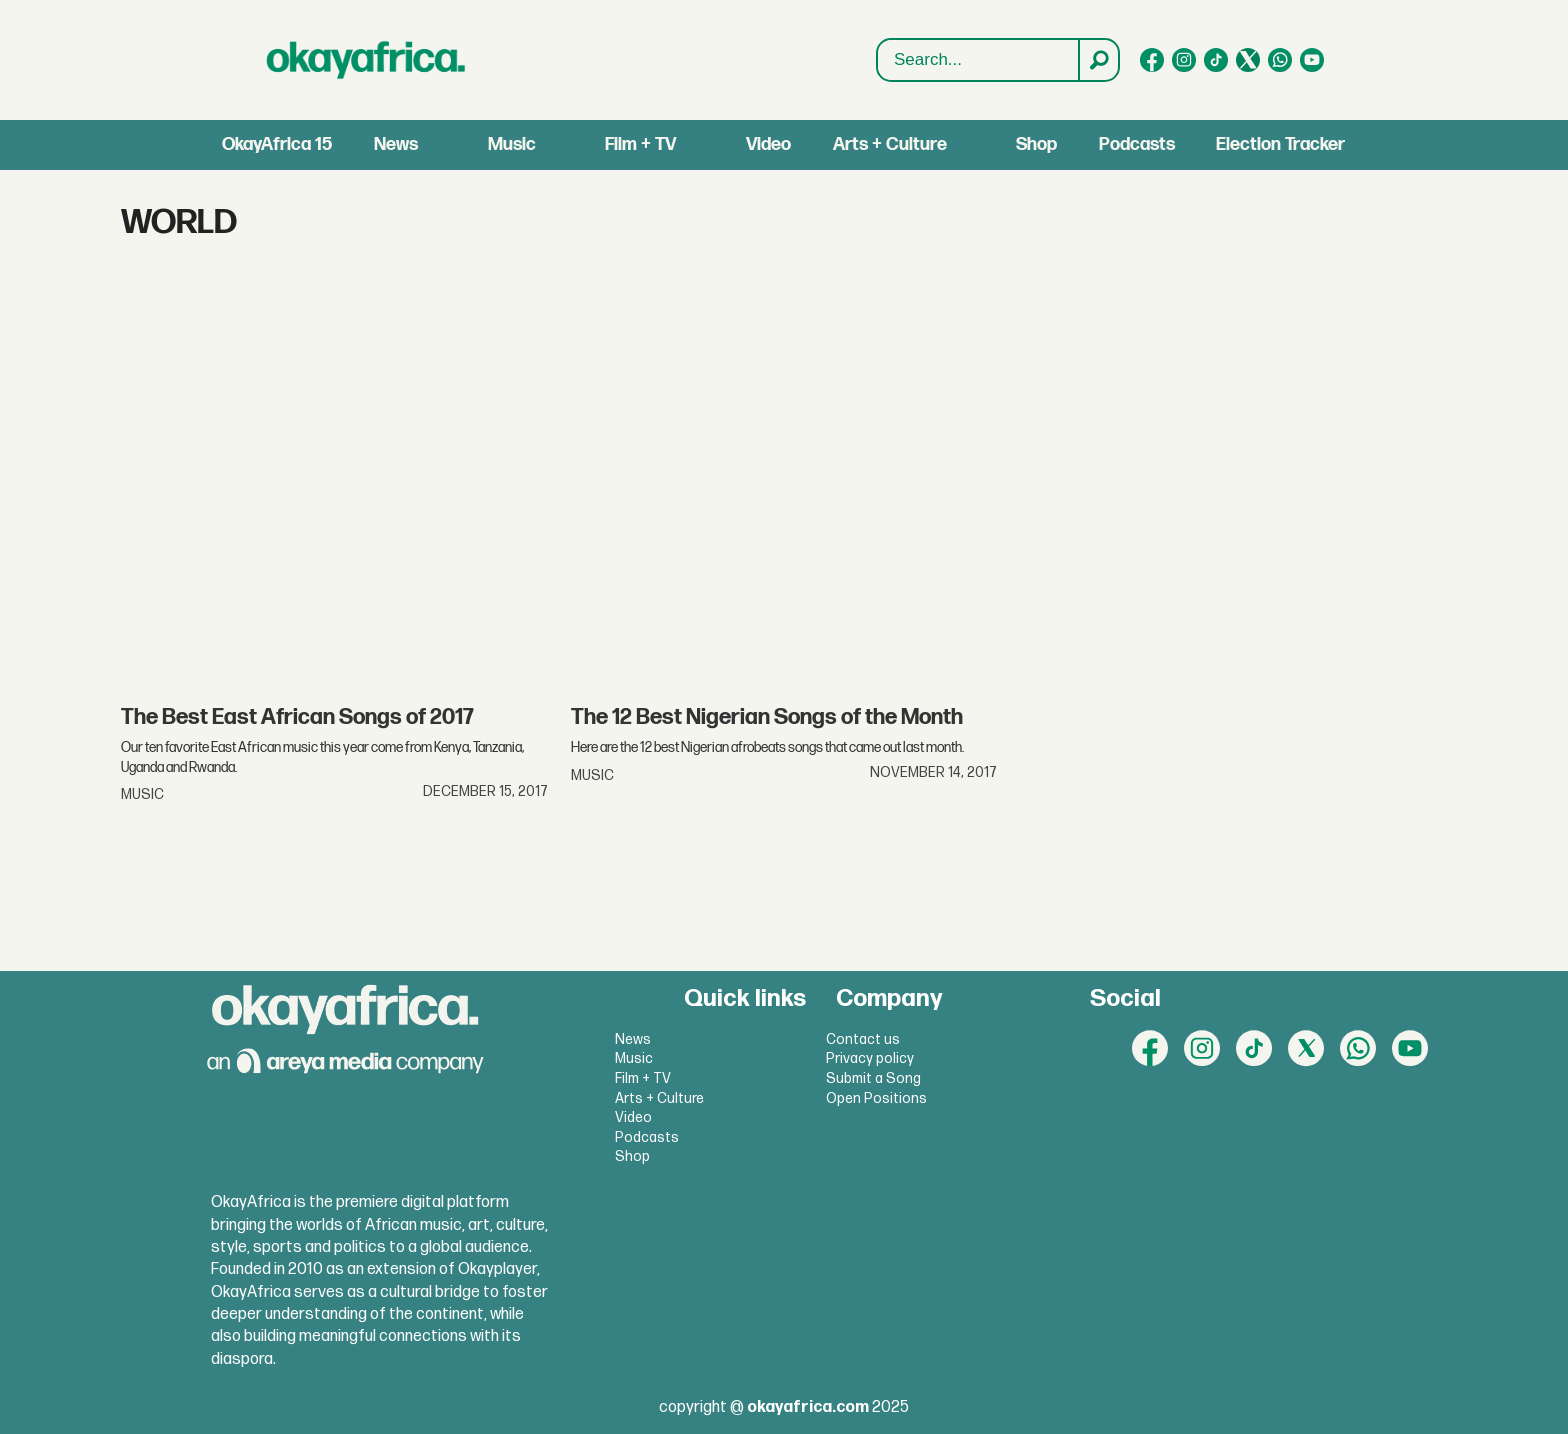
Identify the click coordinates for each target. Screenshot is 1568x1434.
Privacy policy (870, 1058)
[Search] (1098, 60)
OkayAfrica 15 (277, 144)
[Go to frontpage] (366, 60)
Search (877, 39)
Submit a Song (873, 1078)
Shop (1036, 144)
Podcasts (1137, 144)
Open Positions (876, 1098)
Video (768, 144)
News (396, 144)
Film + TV (640, 144)
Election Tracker (1280, 144)
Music (512, 144)
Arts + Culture (890, 144)
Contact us (863, 1039)
